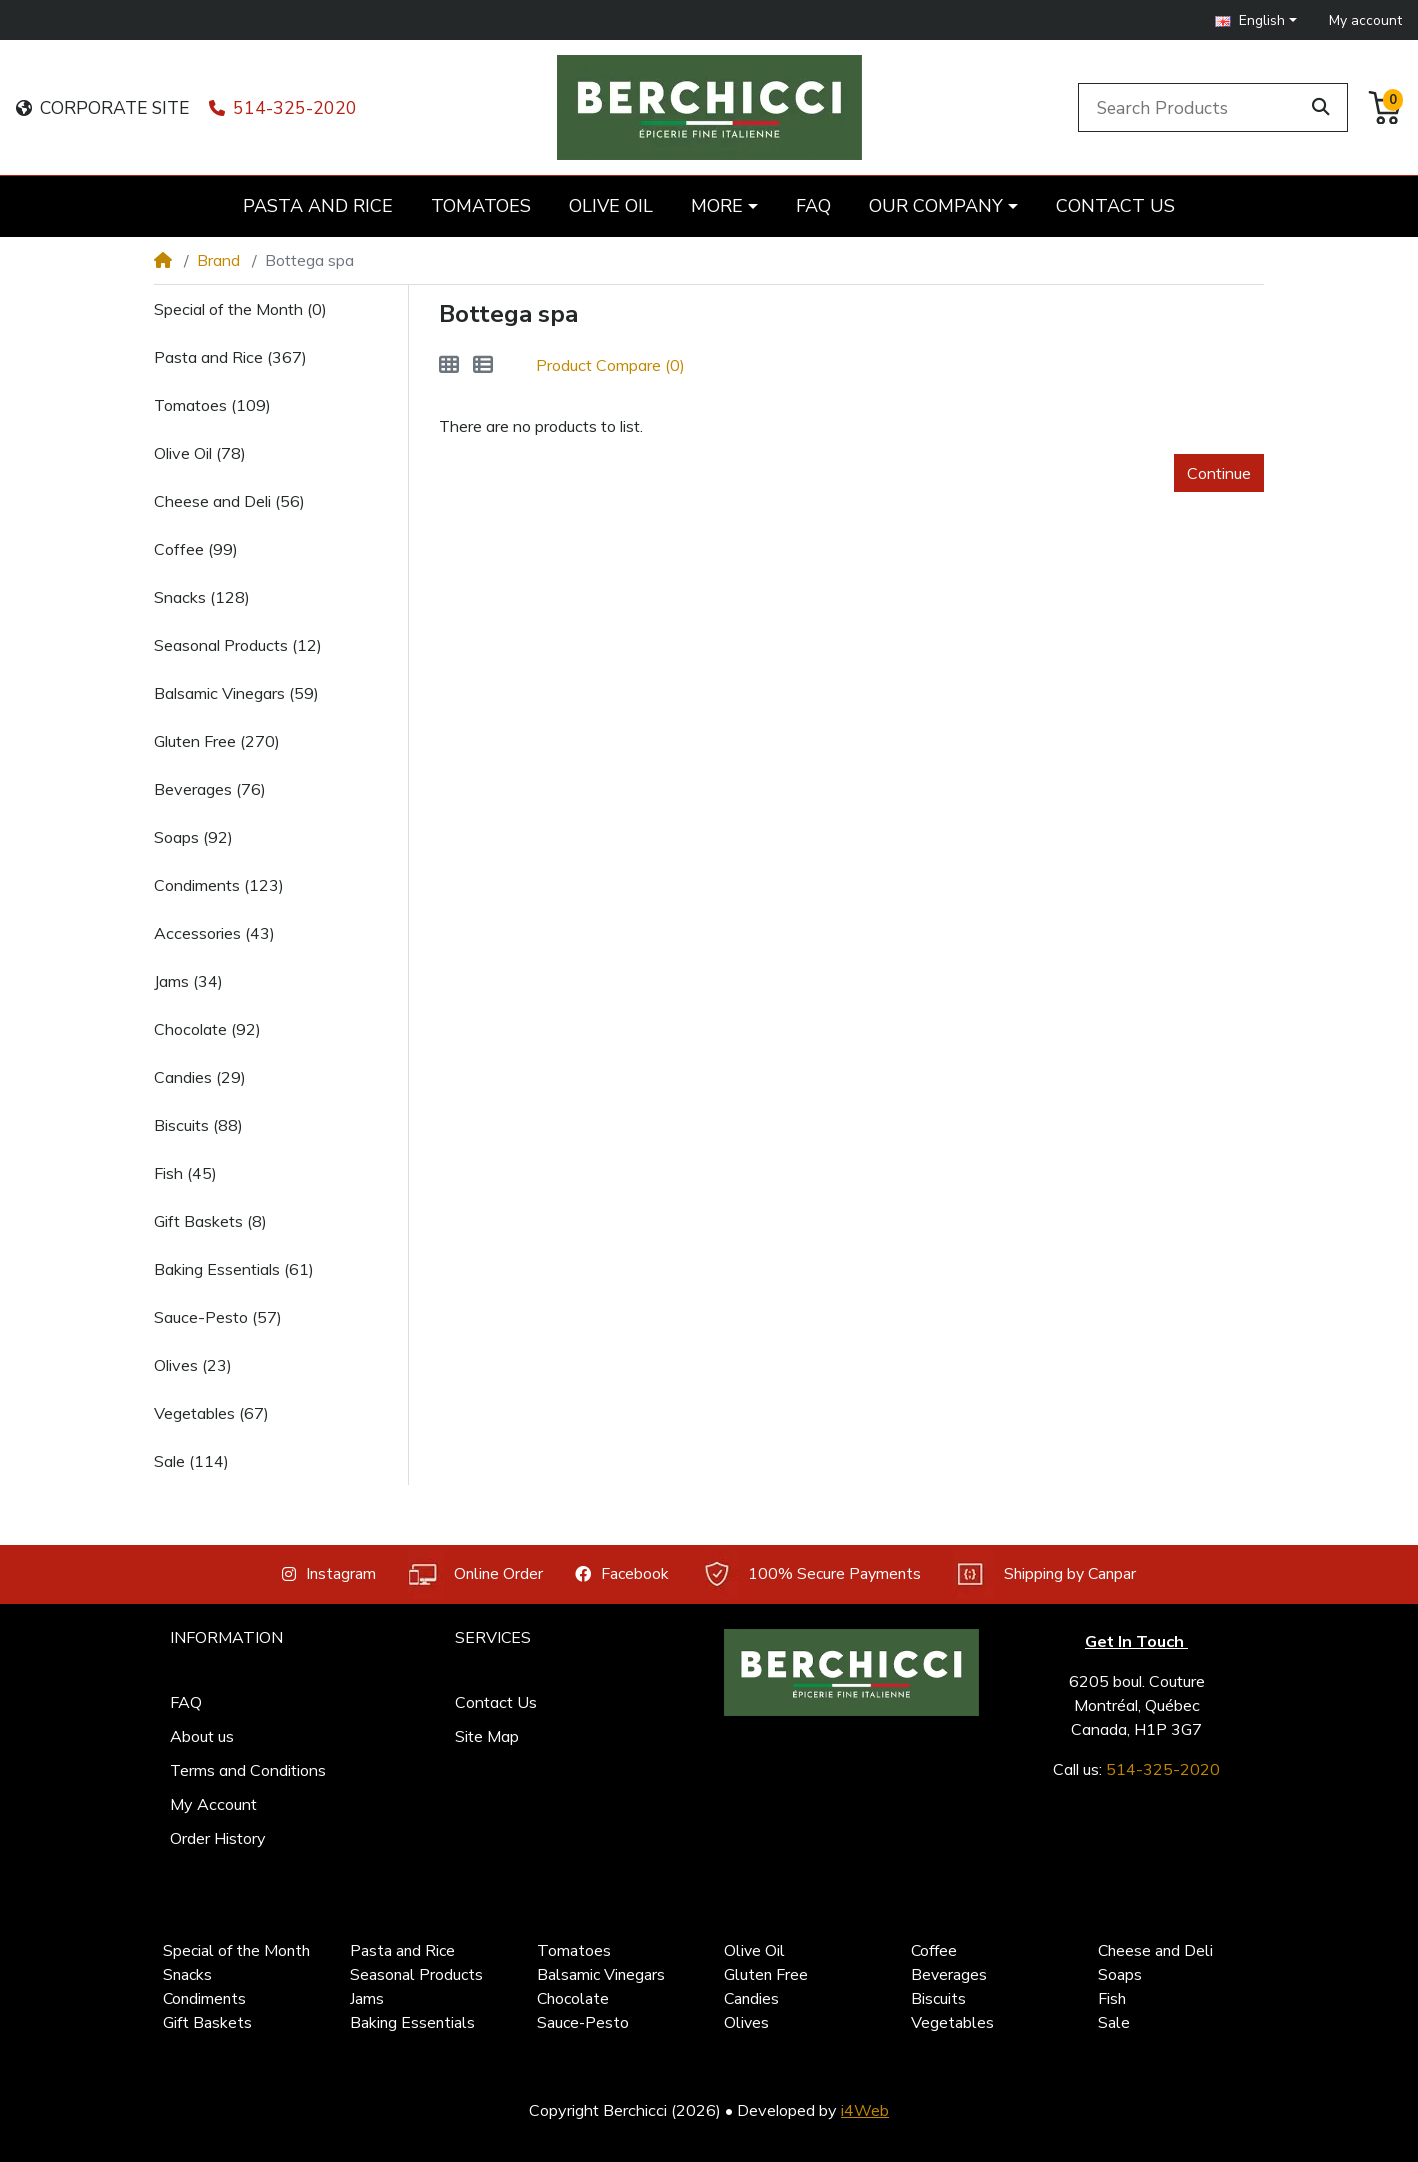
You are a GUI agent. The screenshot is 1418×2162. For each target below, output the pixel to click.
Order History (218, 1838)
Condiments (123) (219, 885)
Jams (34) (188, 981)
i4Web (865, 2110)
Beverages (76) (210, 789)
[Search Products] (1192, 107)
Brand (218, 260)
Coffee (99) (196, 549)
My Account (213, 1804)
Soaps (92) (193, 837)
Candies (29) (200, 1077)
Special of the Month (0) (240, 309)
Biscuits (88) (198, 1125)
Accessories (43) (214, 933)
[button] (1256, 20)
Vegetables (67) (211, 1413)
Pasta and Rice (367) (230, 357)
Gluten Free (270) (217, 741)
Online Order (475, 1574)
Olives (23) (193, 1365)
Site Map (487, 1736)
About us (202, 1736)
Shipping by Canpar (1044, 1574)
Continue (1219, 473)
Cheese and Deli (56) (229, 501)
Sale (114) (191, 1461)
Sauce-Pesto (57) (218, 1317)
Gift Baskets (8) (210, 1221)
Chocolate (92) (207, 1029)
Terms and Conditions (248, 1770)
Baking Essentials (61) (234, 1269)
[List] (483, 365)
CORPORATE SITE (102, 108)
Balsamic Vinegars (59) (236, 693)
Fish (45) (185, 1173)
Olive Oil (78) (200, 453)
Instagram (329, 1574)
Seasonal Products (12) (238, 645)
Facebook (622, 1574)
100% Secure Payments (811, 1574)
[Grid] (449, 365)
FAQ (186, 1702)
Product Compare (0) (610, 365)
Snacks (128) (202, 597)
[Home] (163, 260)
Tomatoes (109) (212, 405)
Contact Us (496, 1702)
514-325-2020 (283, 108)
